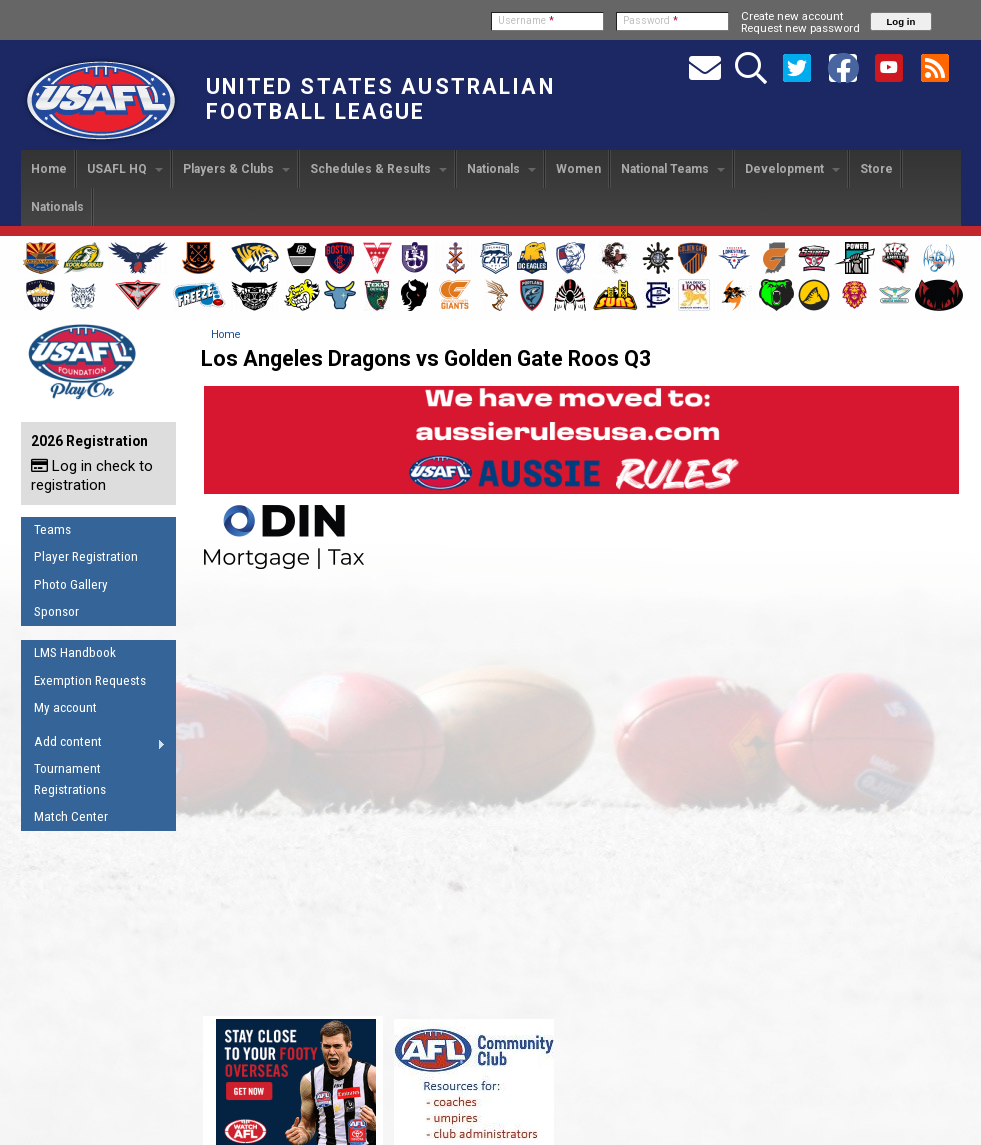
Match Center (71, 816)
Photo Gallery (71, 584)
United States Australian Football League (380, 99)
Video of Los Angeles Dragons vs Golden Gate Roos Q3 (581, 791)
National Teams (673, 169)
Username (526, 20)
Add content (93, 745)
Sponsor (56, 611)
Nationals (501, 169)
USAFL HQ (125, 169)
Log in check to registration (92, 475)
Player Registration (86, 556)
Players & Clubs (236, 169)
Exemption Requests (90, 680)
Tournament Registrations (70, 779)
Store (876, 169)
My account (65, 707)
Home (49, 169)
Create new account (792, 16)
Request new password (800, 28)
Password (650, 20)
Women (578, 169)
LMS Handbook (75, 652)
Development (792, 169)
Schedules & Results (378, 169)
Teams (52, 529)
